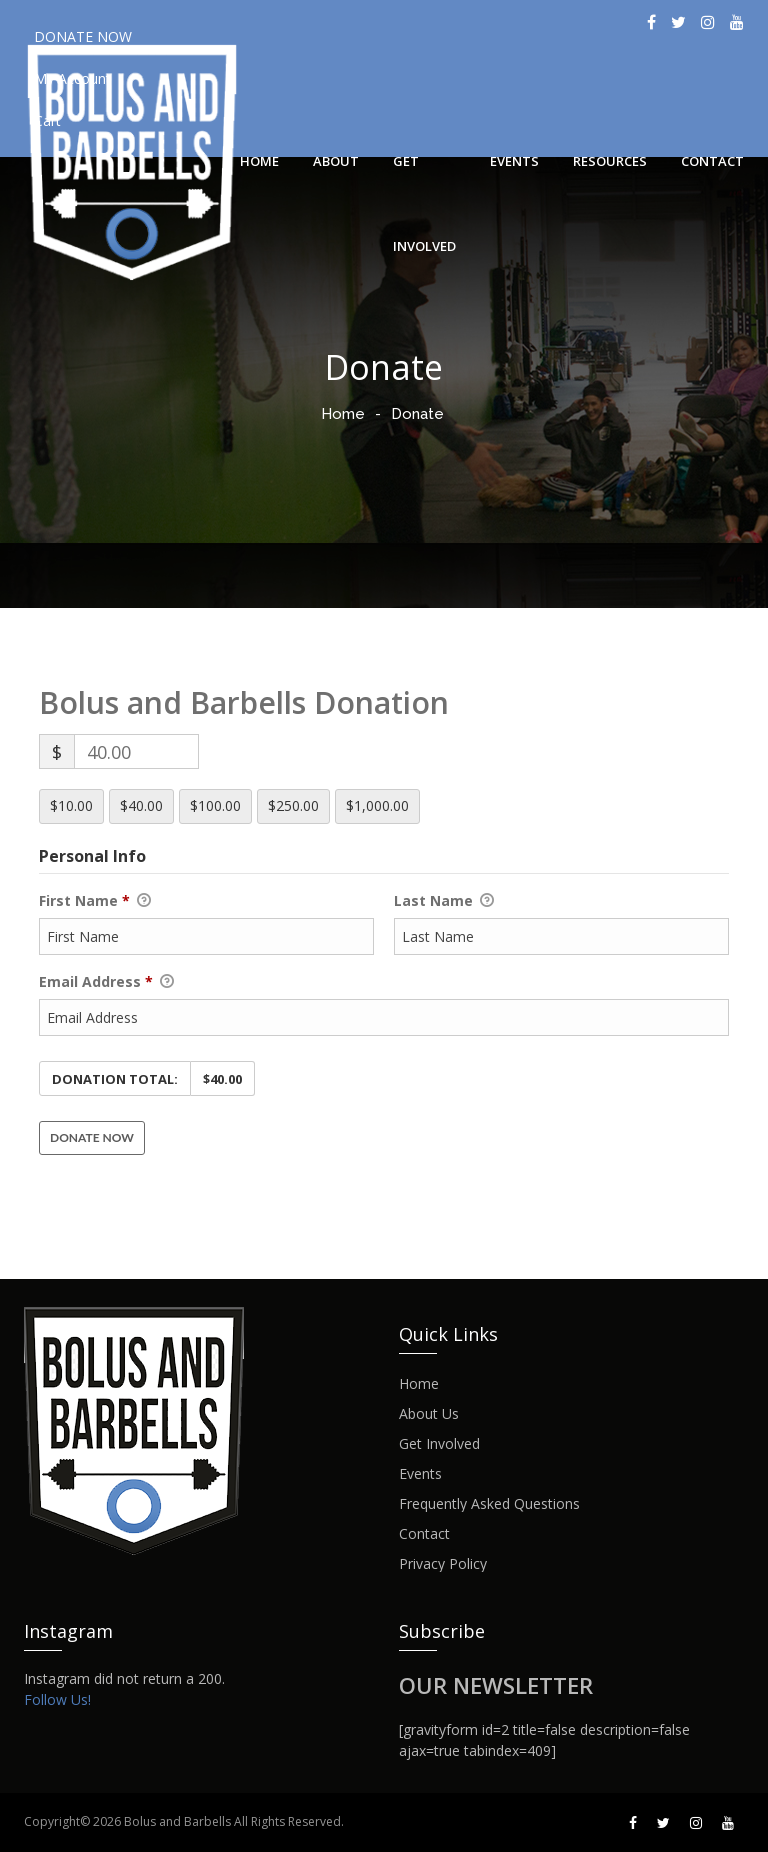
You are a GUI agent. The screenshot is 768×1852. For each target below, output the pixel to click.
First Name (95, 901)
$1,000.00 (377, 805)
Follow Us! (57, 1699)
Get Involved (424, 178)
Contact (712, 161)
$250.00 (293, 805)
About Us (429, 1414)
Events (514, 161)
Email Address (106, 982)
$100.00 (215, 805)
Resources (610, 161)
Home (259, 161)
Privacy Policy (443, 1564)
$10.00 (71, 805)
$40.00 (141, 805)
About (336, 161)
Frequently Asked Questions (489, 1504)
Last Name (444, 901)
